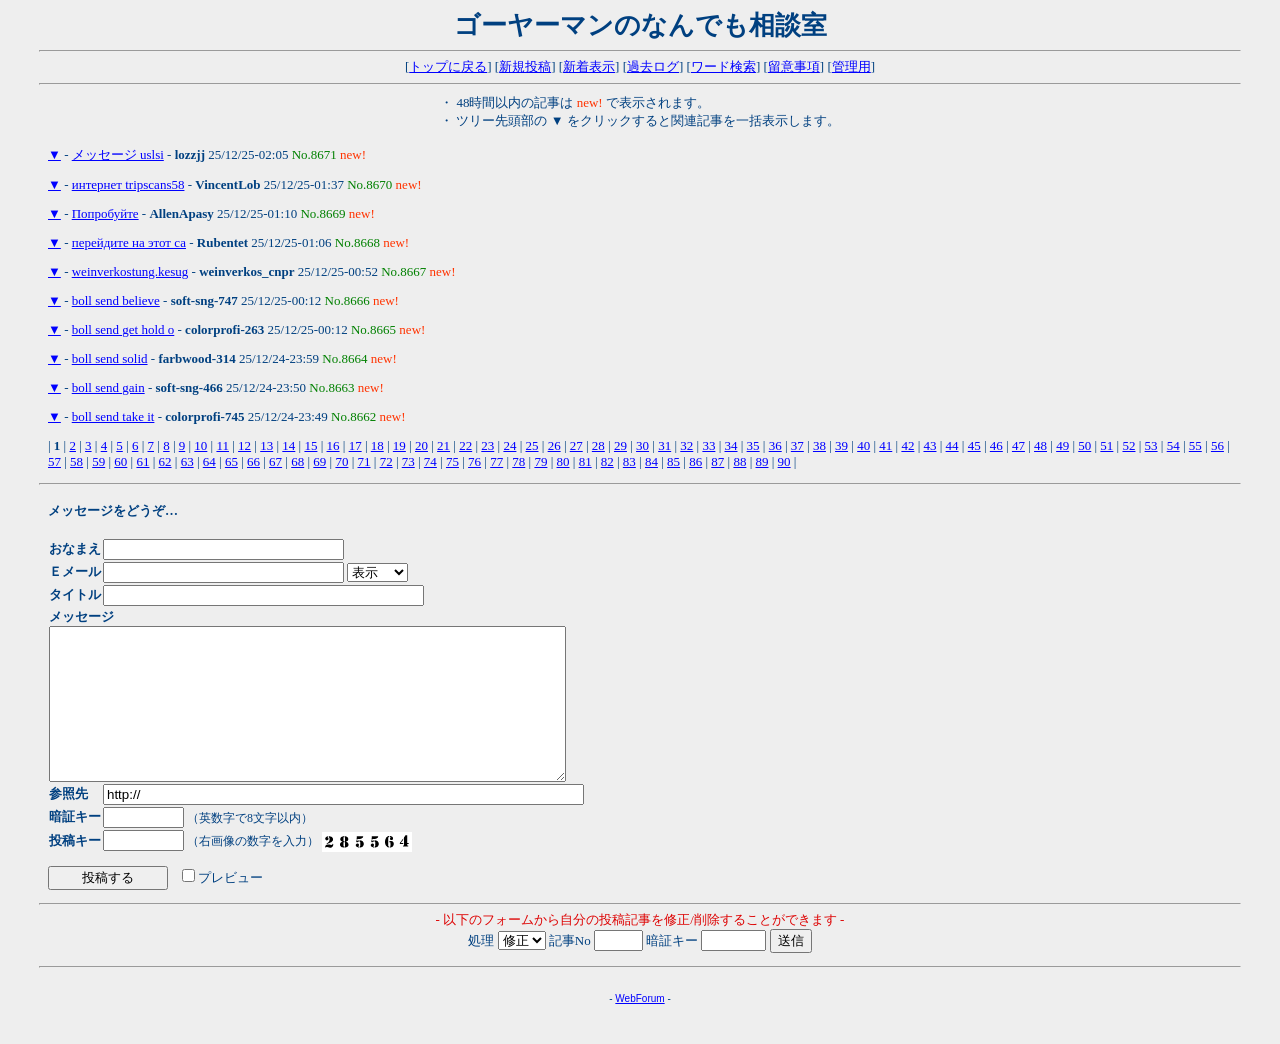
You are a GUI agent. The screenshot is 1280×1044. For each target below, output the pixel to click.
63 (187, 461)
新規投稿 (525, 66)
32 (686, 445)
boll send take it (113, 416)
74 (430, 461)
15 (310, 445)
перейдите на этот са (129, 242)
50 (1084, 445)
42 (907, 445)
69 (319, 461)
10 (200, 445)
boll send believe (116, 300)
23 (487, 445)
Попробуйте (105, 213)
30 (642, 445)
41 (885, 445)
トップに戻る (448, 66)
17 (355, 445)
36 (775, 445)
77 (496, 461)
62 (165, 461)
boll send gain (108, 387)
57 (54, 461)
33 (708, 445)
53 (1151, 445)
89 (762, 461)
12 (244, 445)
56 (1217, 445)
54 (1173, 445)
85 (673, 461)
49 (1062, 445)
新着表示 (589, 66)
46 (996, 445)
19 (399, 445)
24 (509, 445)
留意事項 (794, 66)
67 (275, 461)
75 (452, 461)
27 (576, 445)
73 (408, 461)
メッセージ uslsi (118, 154)
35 (753, 445)
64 (209, 461)
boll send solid (110, 358)
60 (120, 461)
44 (952, 445)
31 (664, 445)
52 (1128, 445)
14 (288, 445)
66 (253, 461)
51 (1106, 445)
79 (540, 461)
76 (474, 461)
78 (518, 461)
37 (797, 445)
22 (465, 445)
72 (386, 461)
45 (974, 445)
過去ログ (653, 66)
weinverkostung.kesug (130, 271)
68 (297, 461)
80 (563, 461)
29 (620, 445)
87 (717, 461)
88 (739, 461)
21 (443, 445)
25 (532, 445)
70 (341, 461)
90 (784, 461)
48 (1040, 445)
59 (98, 461)
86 (695, 461)
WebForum (639, 1028)
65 (231, 461)
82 (607, 461)
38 (819, 445)
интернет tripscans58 (128, 184)
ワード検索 (723, 66)
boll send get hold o (123, 329)
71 (364, 461)
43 (929, 445)
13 (266, 445)
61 (142, 461)
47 (1018, 445)
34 (731, 445)
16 (333, 445)
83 (629, 461)
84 (651, 461)
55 (1195, 445)
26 (554, 445)
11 (222, 445)
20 (421, 445)
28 (598, 445)
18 (377, 445)
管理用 (851, 66)
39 (841, 445)
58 (76, 461)
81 (585, 461)
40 (863, 445)
